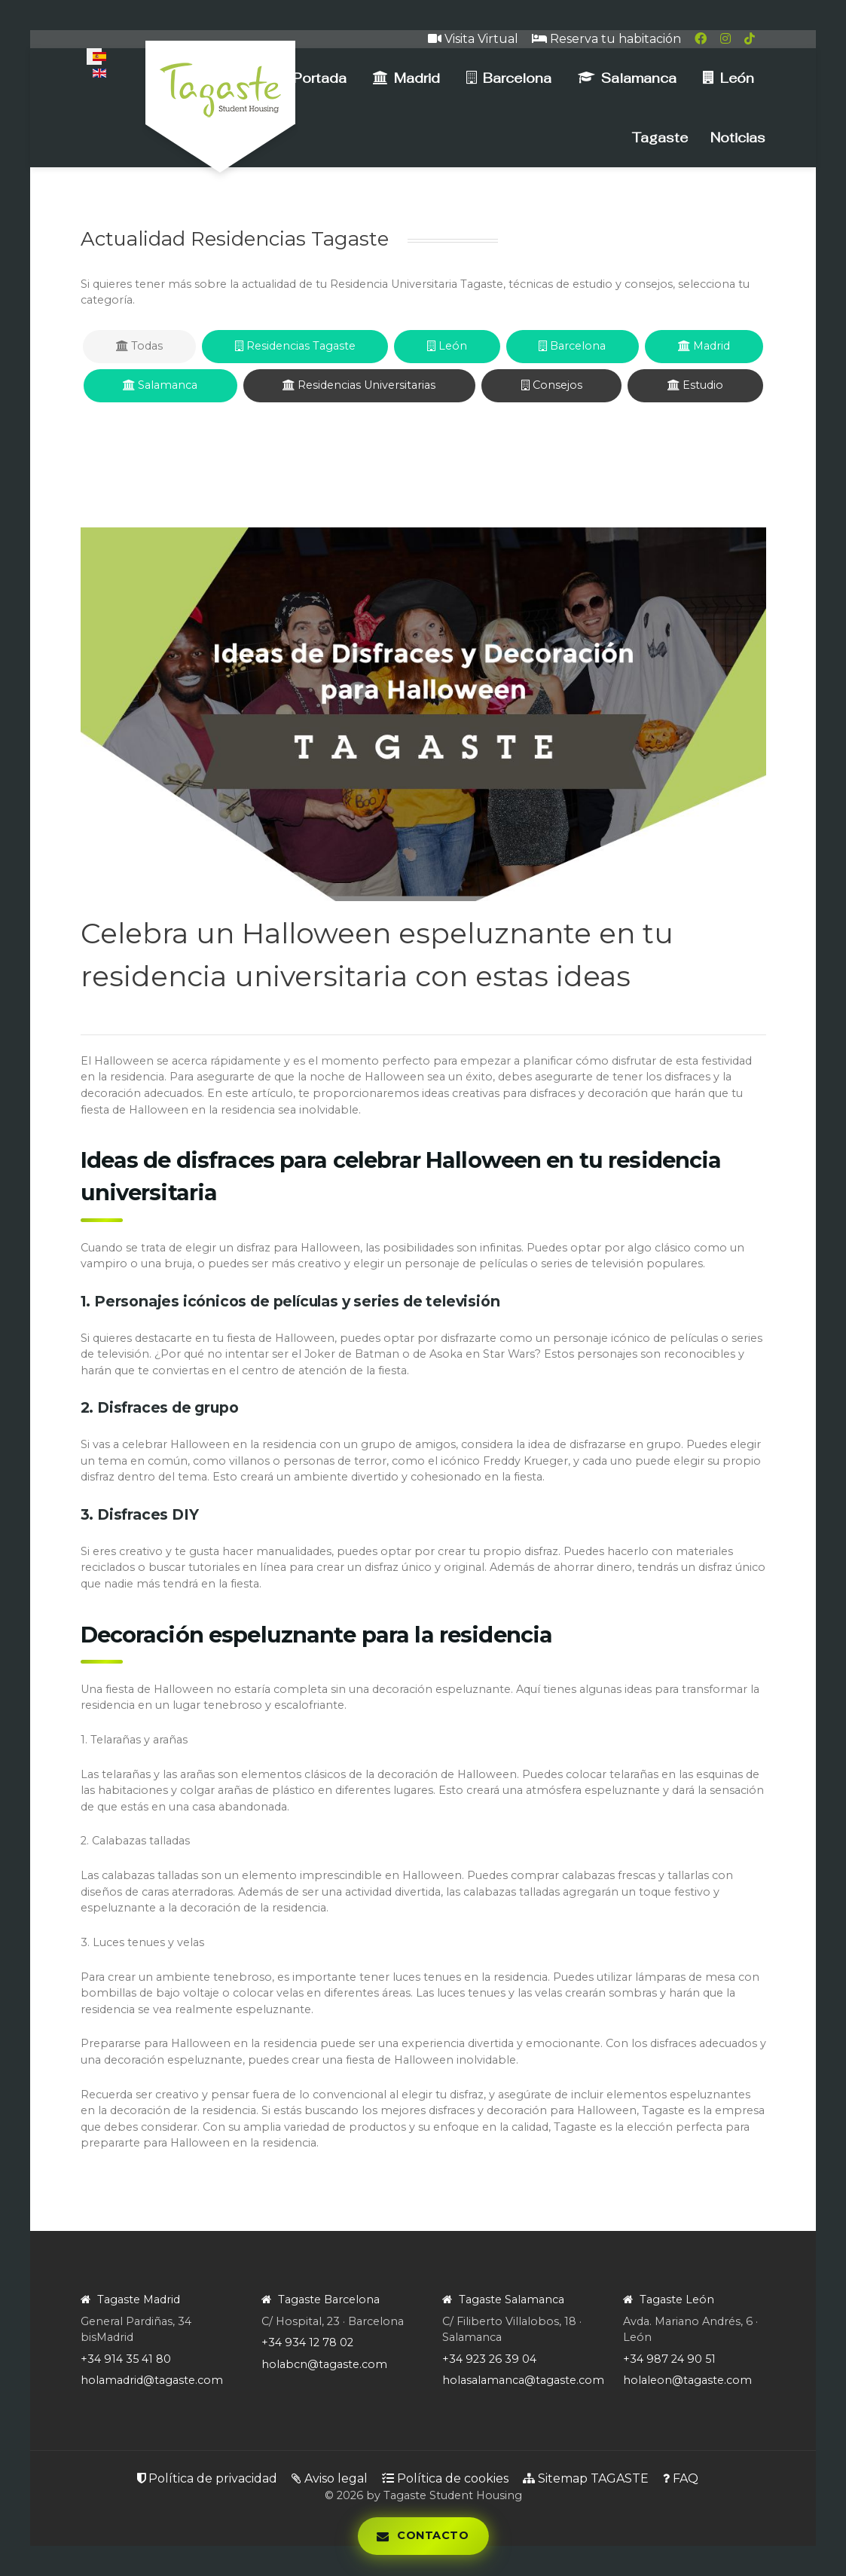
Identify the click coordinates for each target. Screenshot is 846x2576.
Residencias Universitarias (359, 385)
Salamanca (160, 385)
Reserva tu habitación (606, 39)
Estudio (695, 385)
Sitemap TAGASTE (586, 2478)
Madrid (704, 346)
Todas (139, 346)
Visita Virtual (473, 39)
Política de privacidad (207, 2478)
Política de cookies (445, 2478)
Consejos (551, 385)
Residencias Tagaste (295, 346)
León (447, 346)
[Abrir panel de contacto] (422, 2536)
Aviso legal (330, 2478)
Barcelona (572, 346)
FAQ (680, 2478)
